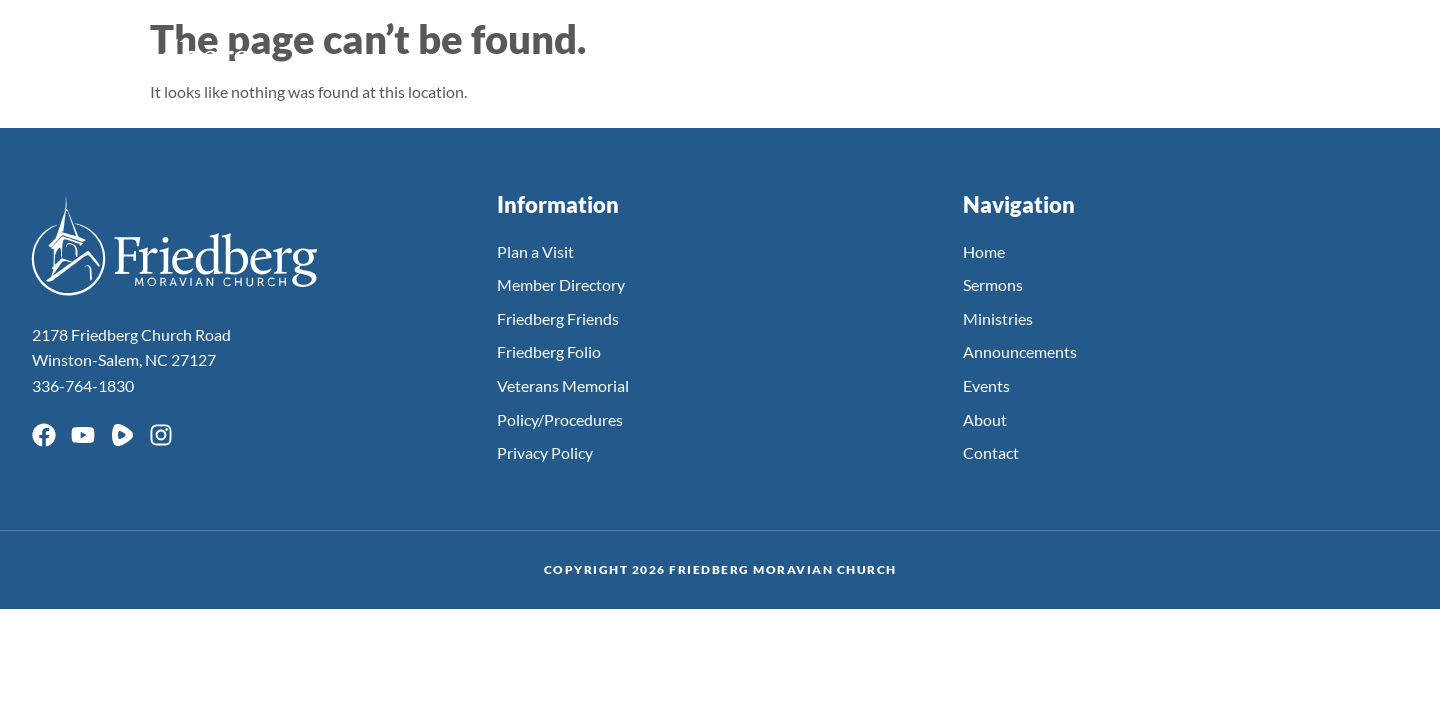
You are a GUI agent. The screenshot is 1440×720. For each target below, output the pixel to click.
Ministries (879, 53)
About (1228, 53)
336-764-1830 (83, 385)
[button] (1381, 55)
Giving (1311, 53)
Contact (991, 452)
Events (980, 53)
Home (984, 251)
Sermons (772, 53)
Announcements (1105, 53)
